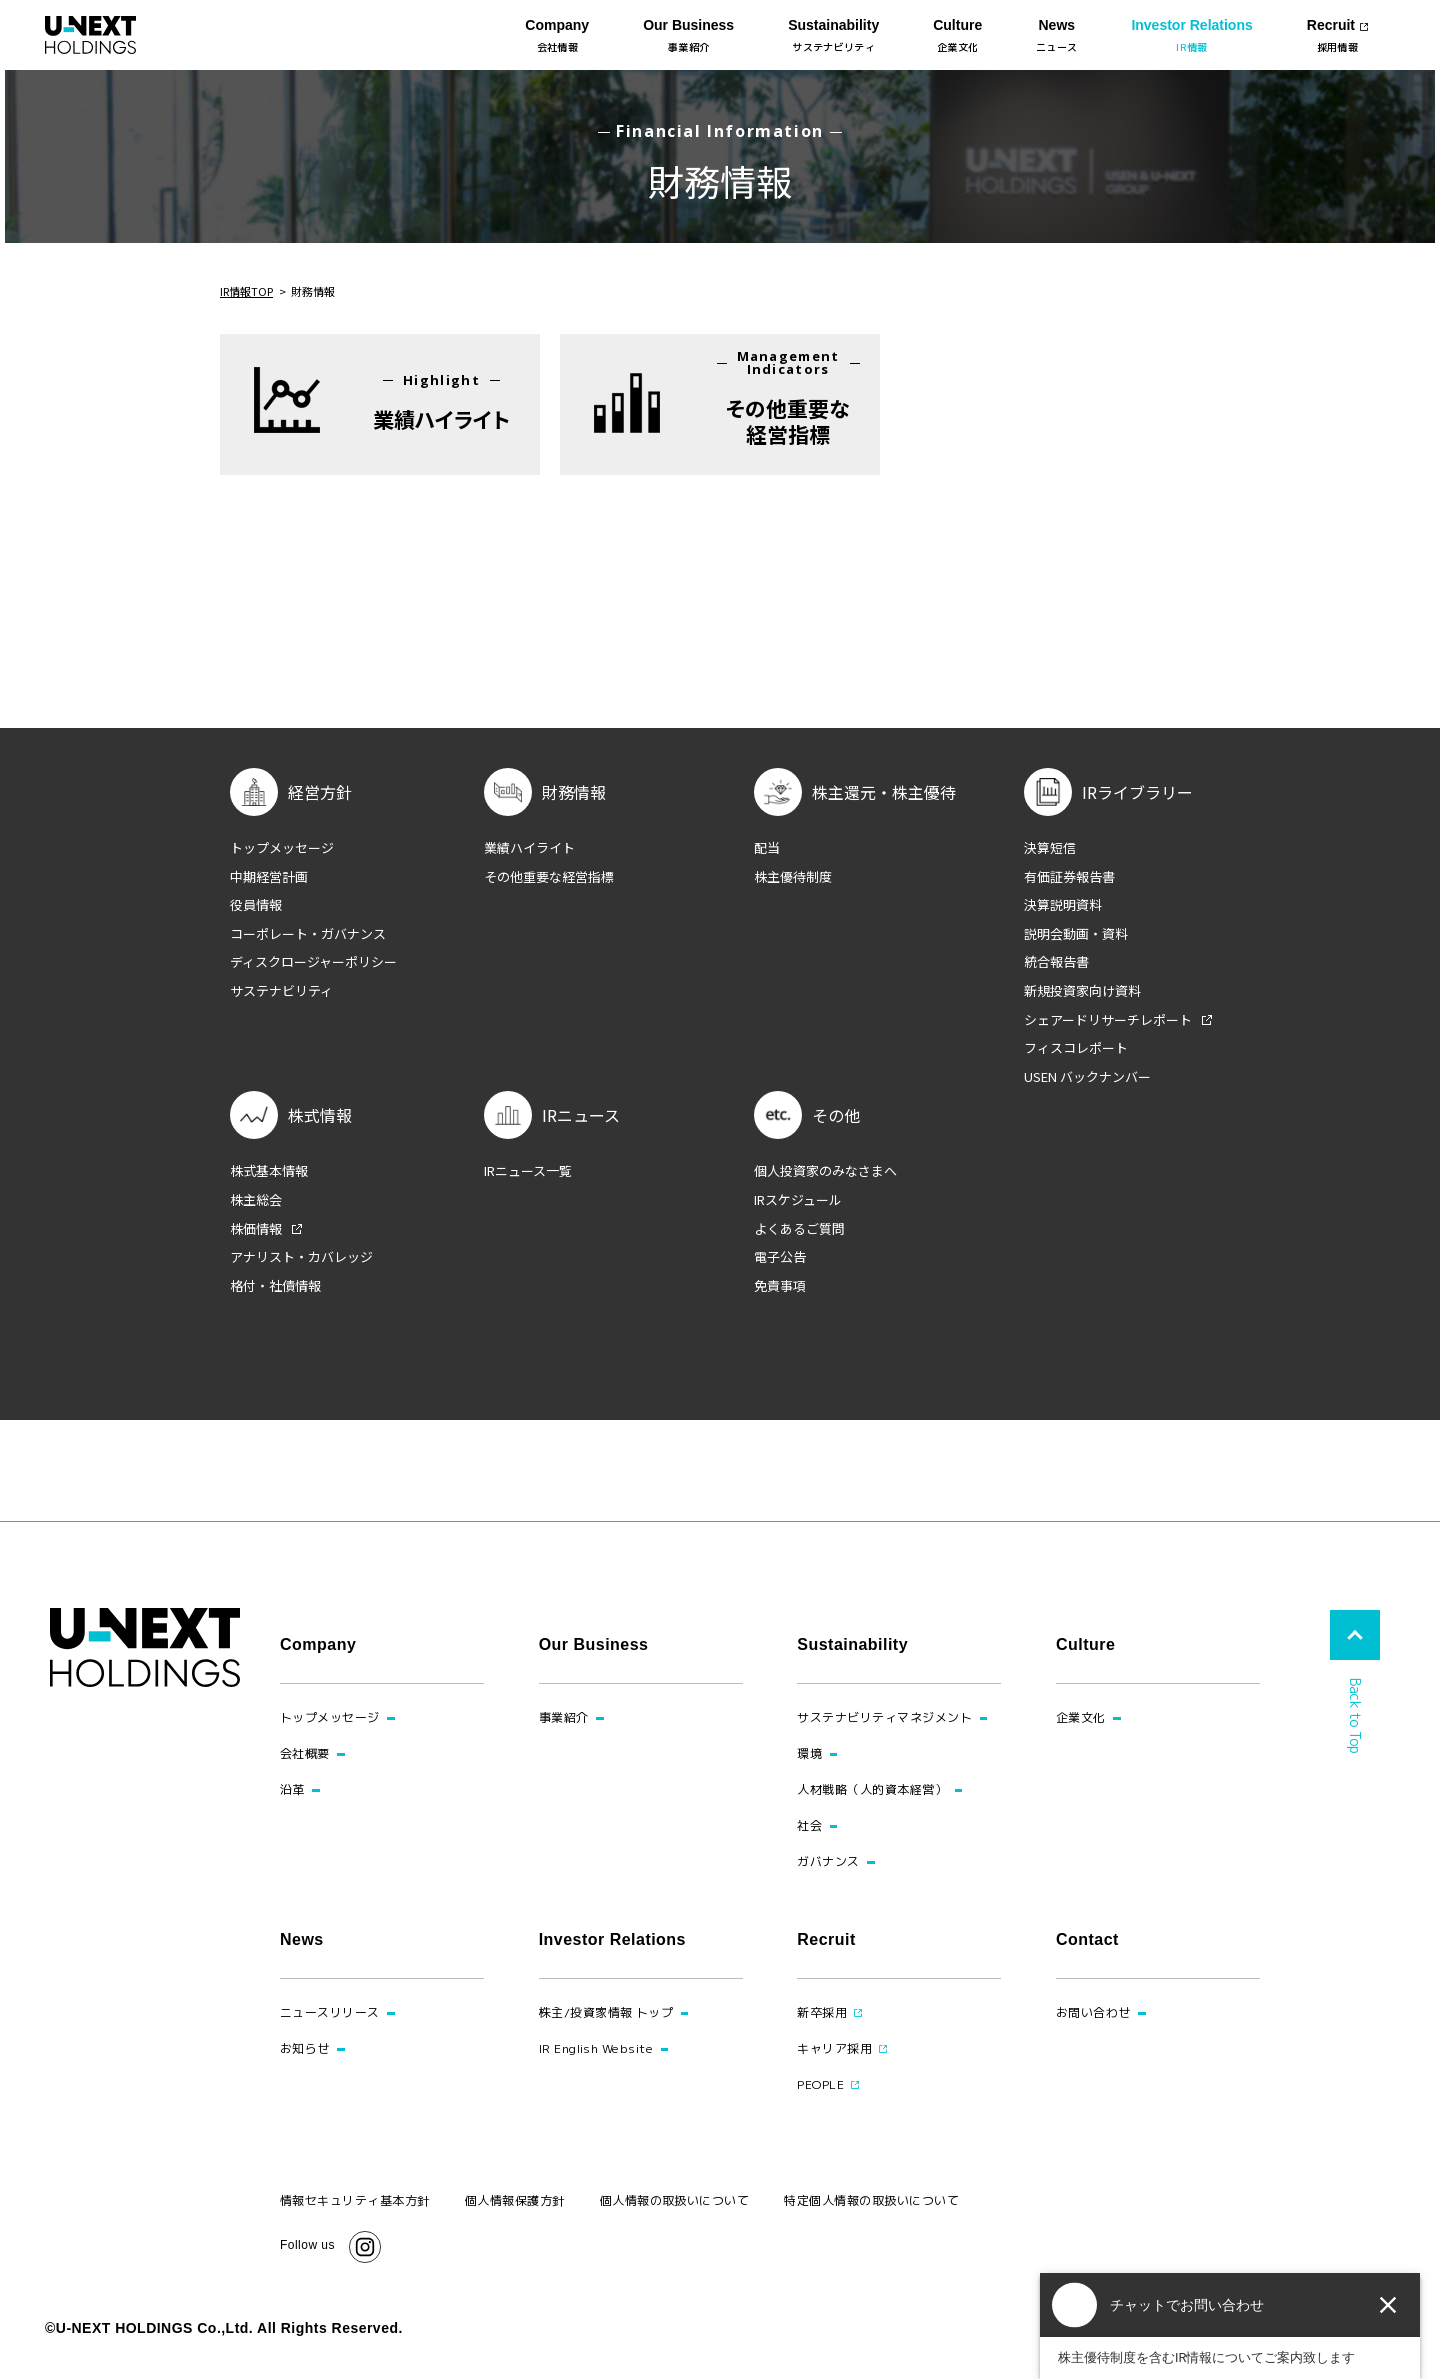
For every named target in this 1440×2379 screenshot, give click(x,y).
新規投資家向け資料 (1082, 991)
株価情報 (256, 1229)
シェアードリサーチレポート (1108, 1020)
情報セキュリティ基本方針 (355, 2200)
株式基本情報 (269, 1171)
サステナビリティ (281, 991)
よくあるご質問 (799, 1229)
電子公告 (780, 1257)
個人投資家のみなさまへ (825, 1171)
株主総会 (256, 1200)
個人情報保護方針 (515, 2200)
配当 (767, 848)
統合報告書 (1056, 962)
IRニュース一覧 (528, 1171)
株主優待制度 (793, 877)
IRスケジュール (798, 1200)
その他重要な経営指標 (549, 877)
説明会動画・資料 (1076, 934)
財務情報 (574, 792)
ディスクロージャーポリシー (313, 962)
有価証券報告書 (1069, 877)
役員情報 (256, 905)
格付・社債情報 (275, 1286)
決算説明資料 (1063, 905)
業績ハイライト (529, 848)
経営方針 (320, 792)
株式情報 (320, 1115)
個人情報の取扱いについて (675, 2200)
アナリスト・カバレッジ (301, 1257)
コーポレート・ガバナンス (308, 934)
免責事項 (780, 1286)
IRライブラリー (1137, 792)
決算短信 (1050, 848)
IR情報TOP (246, 291)
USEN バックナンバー (1087, 1077)
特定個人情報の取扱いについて (871, 2200)
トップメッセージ (282, 848)
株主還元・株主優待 (884, 792)
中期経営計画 (269, 877)
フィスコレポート (1076, 1048)
